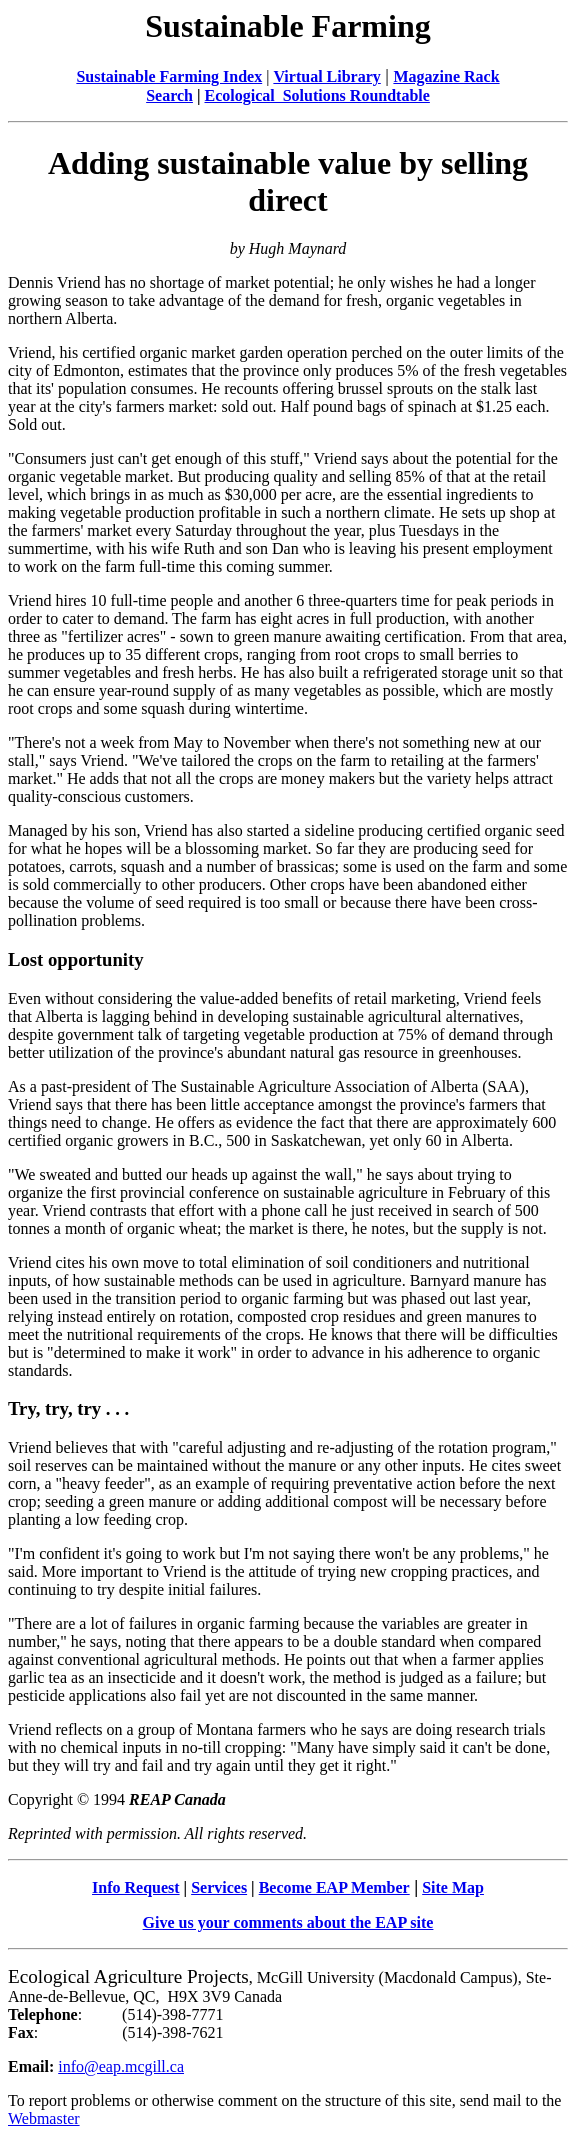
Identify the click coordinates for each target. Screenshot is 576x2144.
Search (169, 95)
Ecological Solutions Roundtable (316, 95)
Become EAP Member (334, 1887)
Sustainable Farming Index (169, 76)
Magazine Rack (446, 76)
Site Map (453, 1887)
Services (219, 1887)
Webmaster (44, 2118)
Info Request (136, 1887)
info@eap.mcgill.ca (121, 2066)
